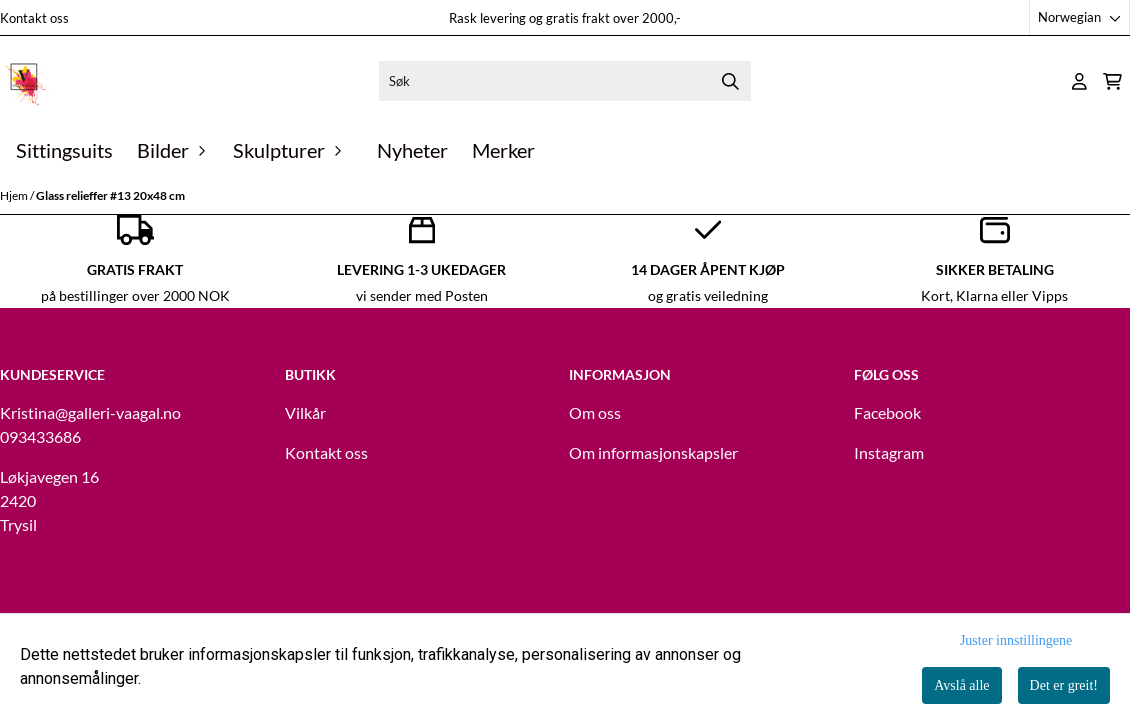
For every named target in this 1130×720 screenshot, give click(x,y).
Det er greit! (1064, 685)
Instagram (889, 452)
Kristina (27, 412)
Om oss (595, 412)
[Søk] (564, 81)
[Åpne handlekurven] (1112, 81)
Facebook (887, 412)
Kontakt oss (34, 18)
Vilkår (305, 412)
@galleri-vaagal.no (118, 412)
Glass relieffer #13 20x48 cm (110, 195)
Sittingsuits (64, 150)
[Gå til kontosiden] (1079, 81)
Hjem (15, 195)
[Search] (731, 81)
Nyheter (412, 150)
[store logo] (25, 81)
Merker (503, 150)
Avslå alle (961, 685)
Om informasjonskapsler (653, 452)
